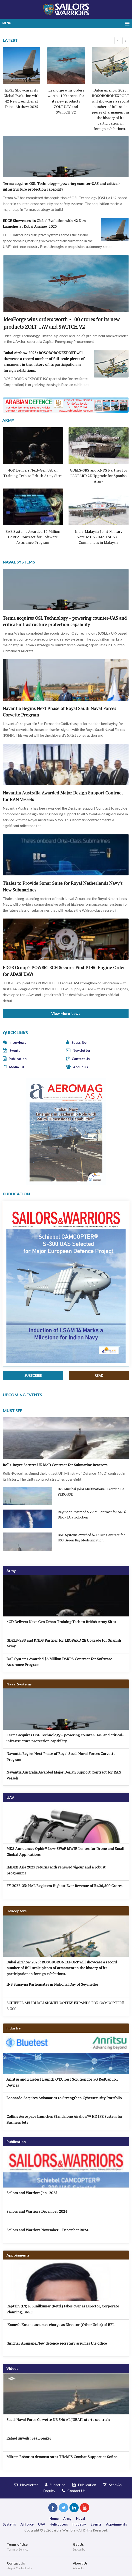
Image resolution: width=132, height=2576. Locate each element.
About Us (77, 1067)
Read (99, 1375)
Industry (79, 2524)
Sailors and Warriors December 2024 (36, 2211)
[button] (117, 40)
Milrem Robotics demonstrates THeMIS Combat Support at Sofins (61, 2456)
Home (54, 2518)
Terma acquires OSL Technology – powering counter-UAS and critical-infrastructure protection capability (65, 1737)
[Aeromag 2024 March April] (66, 1131)
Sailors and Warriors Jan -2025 (31, 2192)
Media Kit (13, 1067)
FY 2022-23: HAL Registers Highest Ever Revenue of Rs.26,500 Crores (64, 1885)
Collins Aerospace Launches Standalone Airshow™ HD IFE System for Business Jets (64, 2119)
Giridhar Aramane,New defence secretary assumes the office (56, 2343)
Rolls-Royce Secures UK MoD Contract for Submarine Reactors (55, 1464)
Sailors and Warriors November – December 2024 (47, 2229)
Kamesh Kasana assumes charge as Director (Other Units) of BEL (60, 2324)
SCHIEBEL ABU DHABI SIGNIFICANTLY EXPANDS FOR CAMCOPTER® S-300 (65, 2005)
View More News (65, 1013)
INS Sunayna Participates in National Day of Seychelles (52, 1984)
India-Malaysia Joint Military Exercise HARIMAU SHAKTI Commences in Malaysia (98, 537)
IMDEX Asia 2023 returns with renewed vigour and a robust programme (56, 1870)
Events (11, 1050)
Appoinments (116, 2524)
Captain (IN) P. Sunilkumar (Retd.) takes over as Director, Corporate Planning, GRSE (62, 2309)
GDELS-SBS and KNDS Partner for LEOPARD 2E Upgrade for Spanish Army (98, 476)
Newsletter (78, 1050)
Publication (15, 1059)
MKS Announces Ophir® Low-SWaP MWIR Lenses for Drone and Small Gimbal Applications (65, 1851)
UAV (41, 2524)
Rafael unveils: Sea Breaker (28, 2438)
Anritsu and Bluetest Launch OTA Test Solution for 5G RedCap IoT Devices (62, 2082)
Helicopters (59, 2524)
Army (67, 2518)
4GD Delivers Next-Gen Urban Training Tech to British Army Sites (61, 1621)
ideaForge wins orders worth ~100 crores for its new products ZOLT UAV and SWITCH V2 (66, 101)
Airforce (27, 2524)
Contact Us (78, 1059)
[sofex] (66, 405)
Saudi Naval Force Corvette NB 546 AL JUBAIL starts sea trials (58, 2419)
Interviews (14, 1042)
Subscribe (76, 1042)
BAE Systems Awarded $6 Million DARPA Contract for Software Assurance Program (33, 537)
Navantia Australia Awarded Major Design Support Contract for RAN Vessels (63, 1775)
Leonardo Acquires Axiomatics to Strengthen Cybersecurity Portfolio (64, 2097)
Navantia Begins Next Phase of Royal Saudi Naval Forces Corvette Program (60, 1756)
